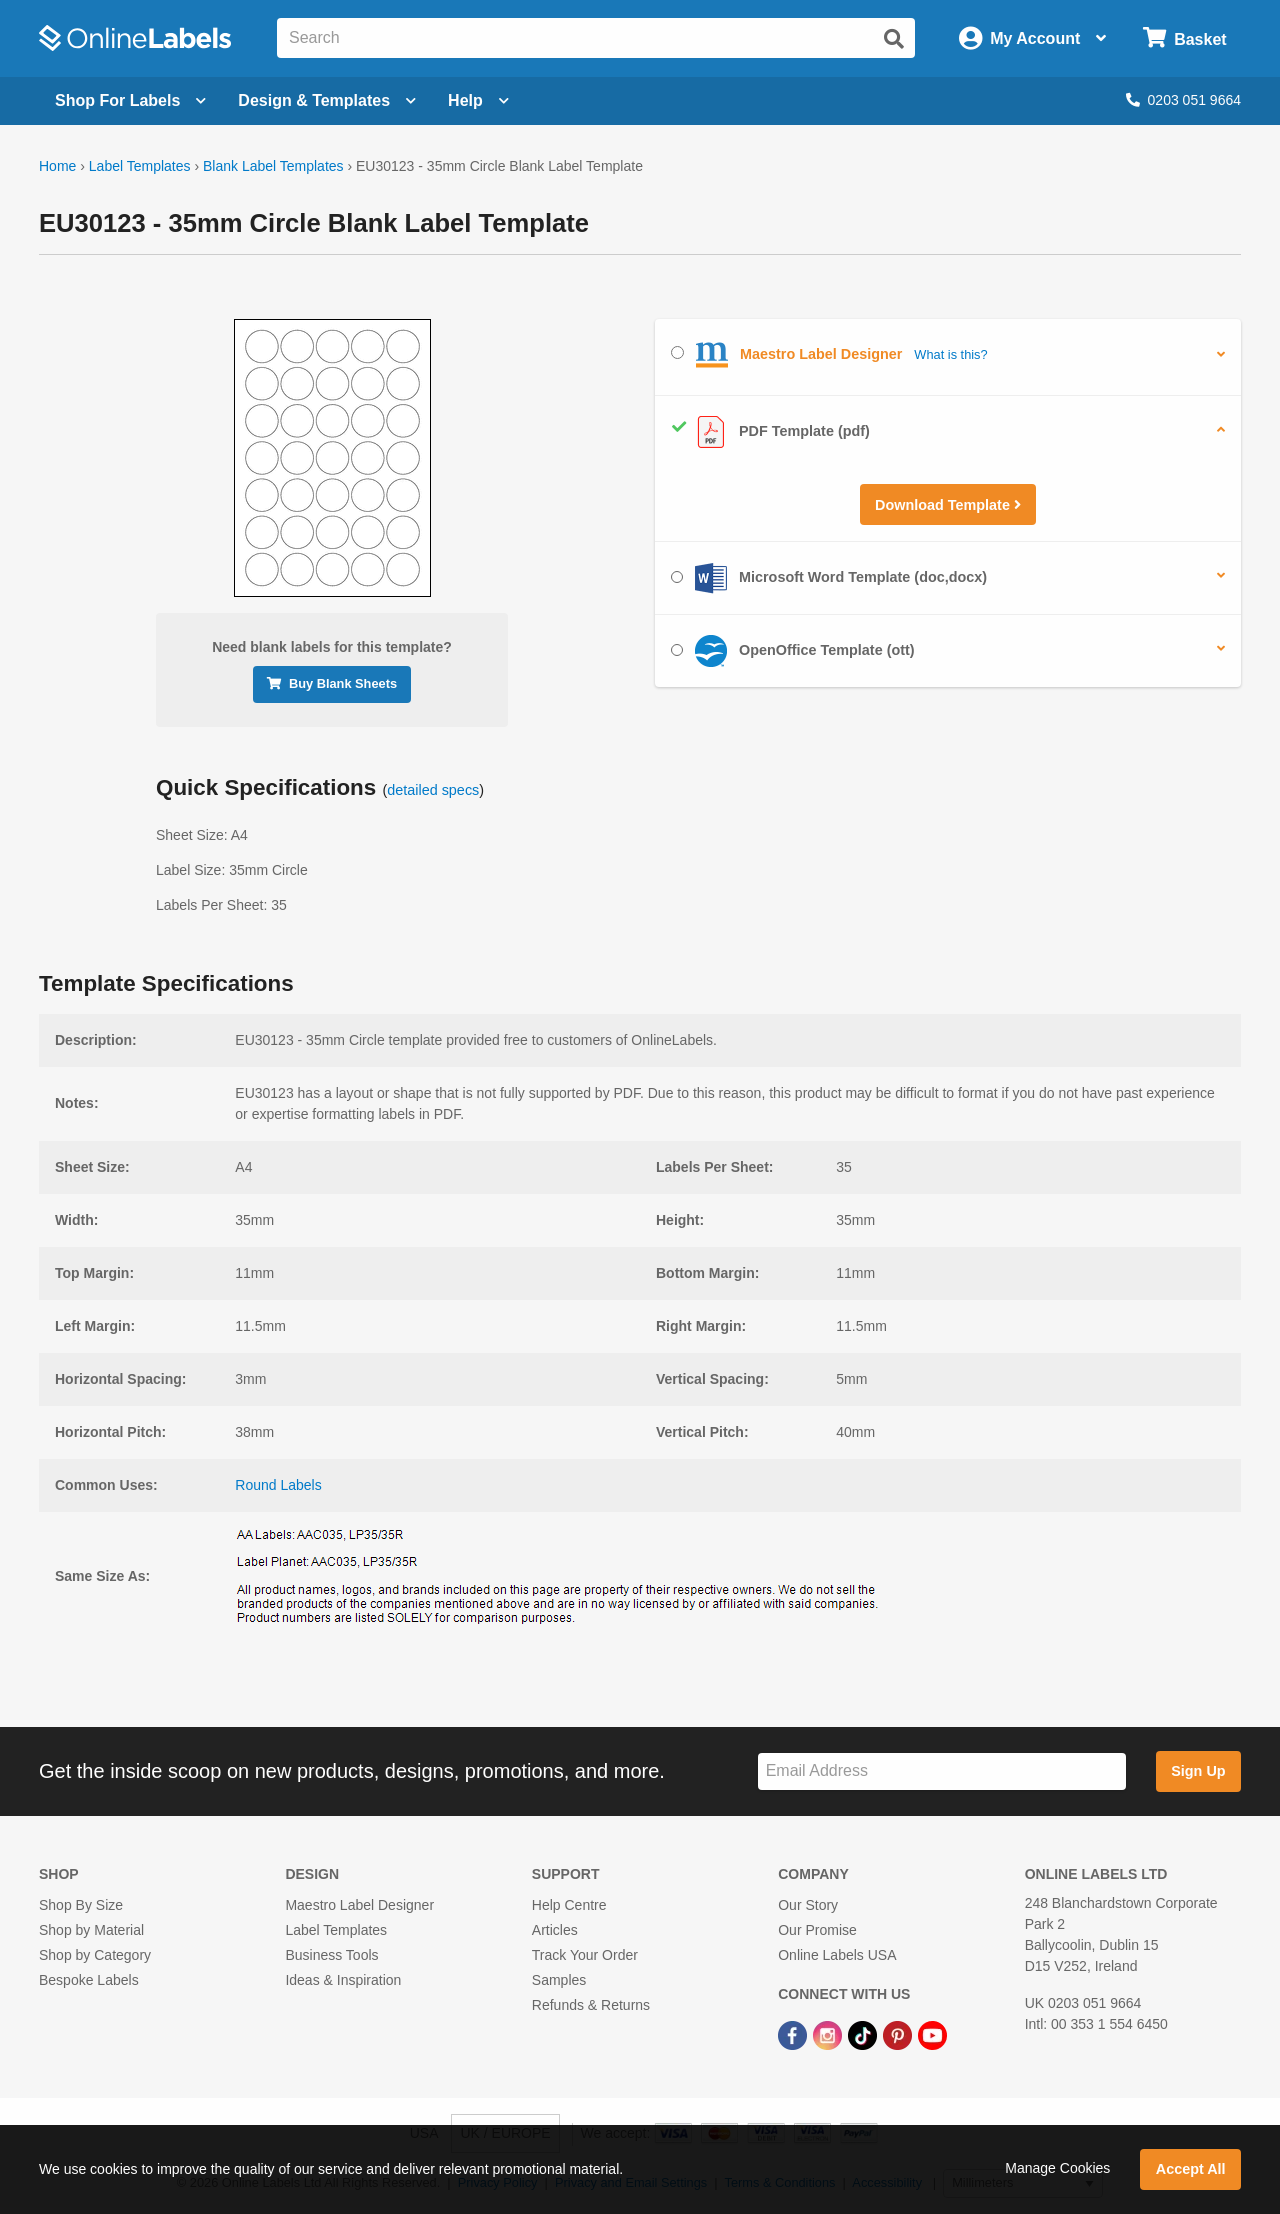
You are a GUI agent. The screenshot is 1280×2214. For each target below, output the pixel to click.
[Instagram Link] (829, 2034)
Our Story (808, 1905)
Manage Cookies (1057, 2168)
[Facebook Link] (794, 2034)
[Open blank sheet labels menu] (130, 101)
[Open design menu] (327, 101)
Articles (555, 1930)
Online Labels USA (837, 1955)
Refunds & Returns (591, 2005)
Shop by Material (91, 1930)
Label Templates (140, 166)
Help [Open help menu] (478, 100)
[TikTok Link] (864, 2034)
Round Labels (278, 1485)
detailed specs (433, 790)
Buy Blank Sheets (332, 683)
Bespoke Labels (89, 1980)
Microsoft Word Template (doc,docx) (829, 578)
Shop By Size (81, 1905)
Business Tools (331, 1955)
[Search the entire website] (596, 38)
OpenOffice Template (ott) (793, 651)
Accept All (1191, 2169)
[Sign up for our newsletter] (942, 1771)
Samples (559, 1980)
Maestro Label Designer (359, 1905)
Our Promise (817, 1930)
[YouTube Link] (932, 2034)
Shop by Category (95, 1955)
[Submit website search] (894, 39)
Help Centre (569, 1905)
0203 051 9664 (1183, 100)
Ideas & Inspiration (343, 1980)
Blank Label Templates (273, 166)
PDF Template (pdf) (770, 432)
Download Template (948, 505)
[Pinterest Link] (899, 2034)
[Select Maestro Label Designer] (677, 352)
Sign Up (1198, 1771)
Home (57, 166)
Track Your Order (585, 1955)
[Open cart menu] (1184, 38)
